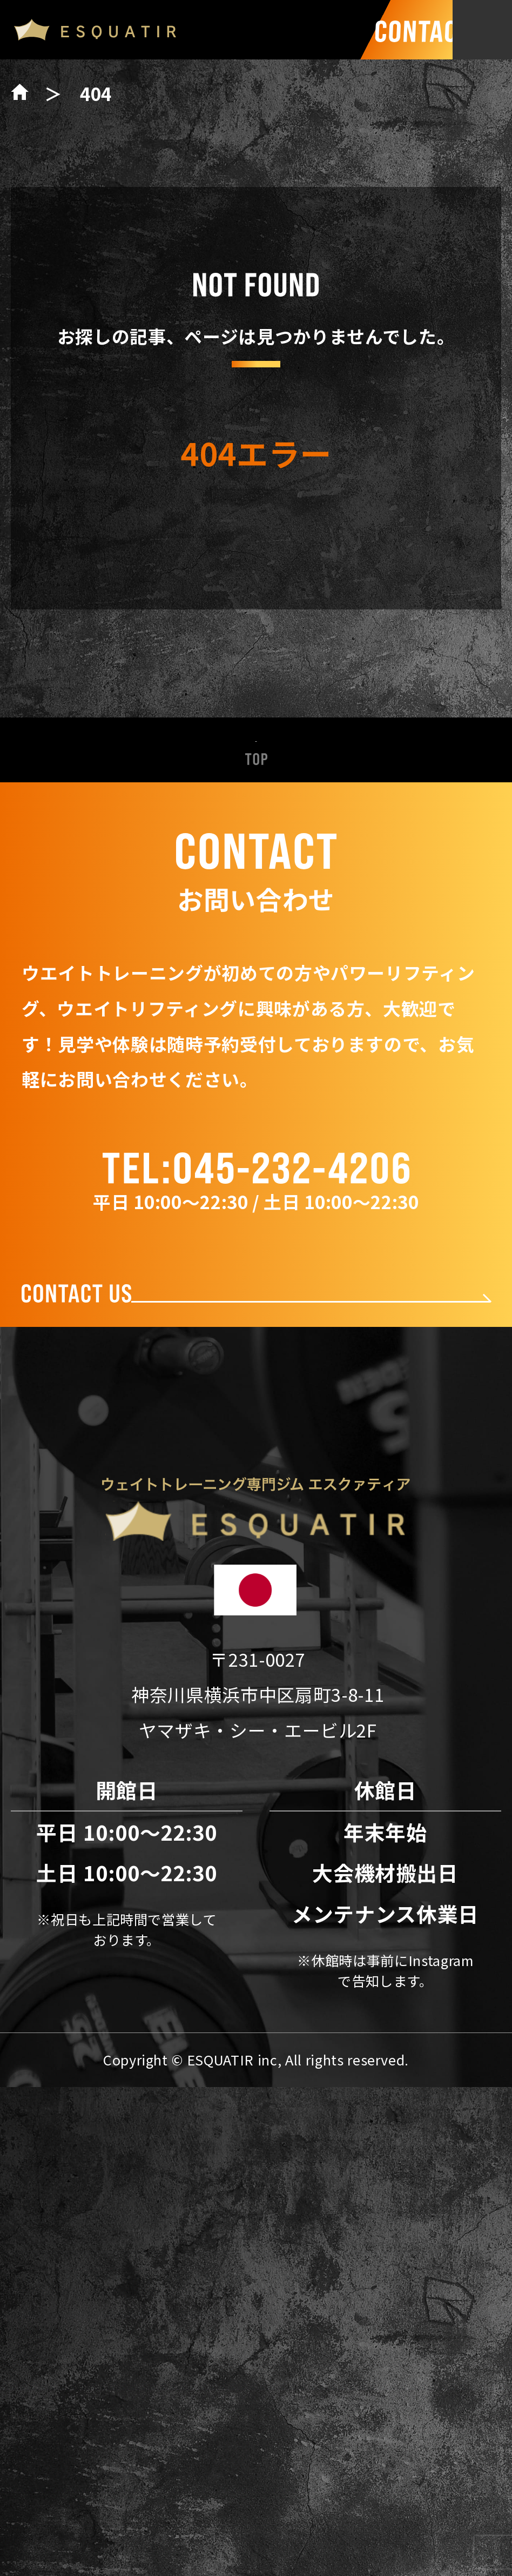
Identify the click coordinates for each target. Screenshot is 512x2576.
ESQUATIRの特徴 (256, 1569)
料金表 (256, 1726)
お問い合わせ (256, 1882)
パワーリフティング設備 (256, 1621)
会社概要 (256, 1778)
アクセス (256, 1829)
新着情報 (256, 1517)
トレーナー (256, 1673)
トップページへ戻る (256, 576)
